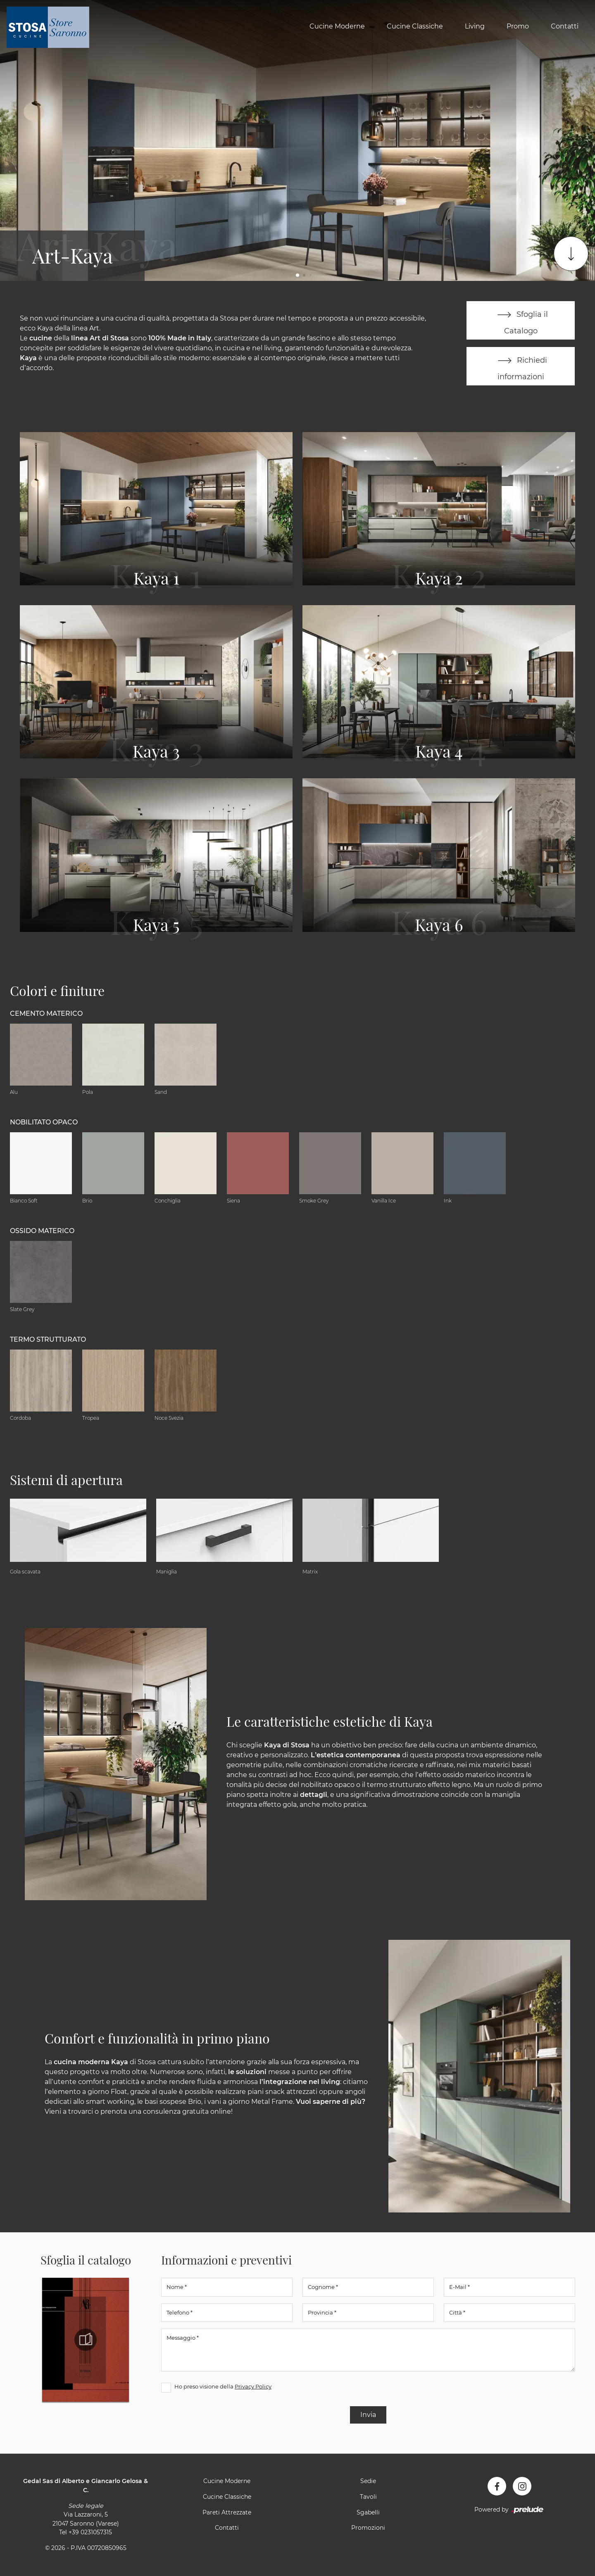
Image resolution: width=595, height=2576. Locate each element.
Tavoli (368, 2497)
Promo (518, 26)
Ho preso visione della (222, 2387)
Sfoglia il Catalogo (521, 319)
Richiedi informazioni (520, 366)
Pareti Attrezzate (226, 2512)
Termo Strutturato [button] (48, 1340)
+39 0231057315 (90, 2532)
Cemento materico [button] (46, 1014)
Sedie (368, 2481)
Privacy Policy (253, 2387)
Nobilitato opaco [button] (44, 1122)
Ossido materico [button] (42, 1231)
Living (475, 26)
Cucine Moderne (337, 26)
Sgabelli (368, 2512)
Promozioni (368, 2528)
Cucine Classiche (415, 26)
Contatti (564, 26)
